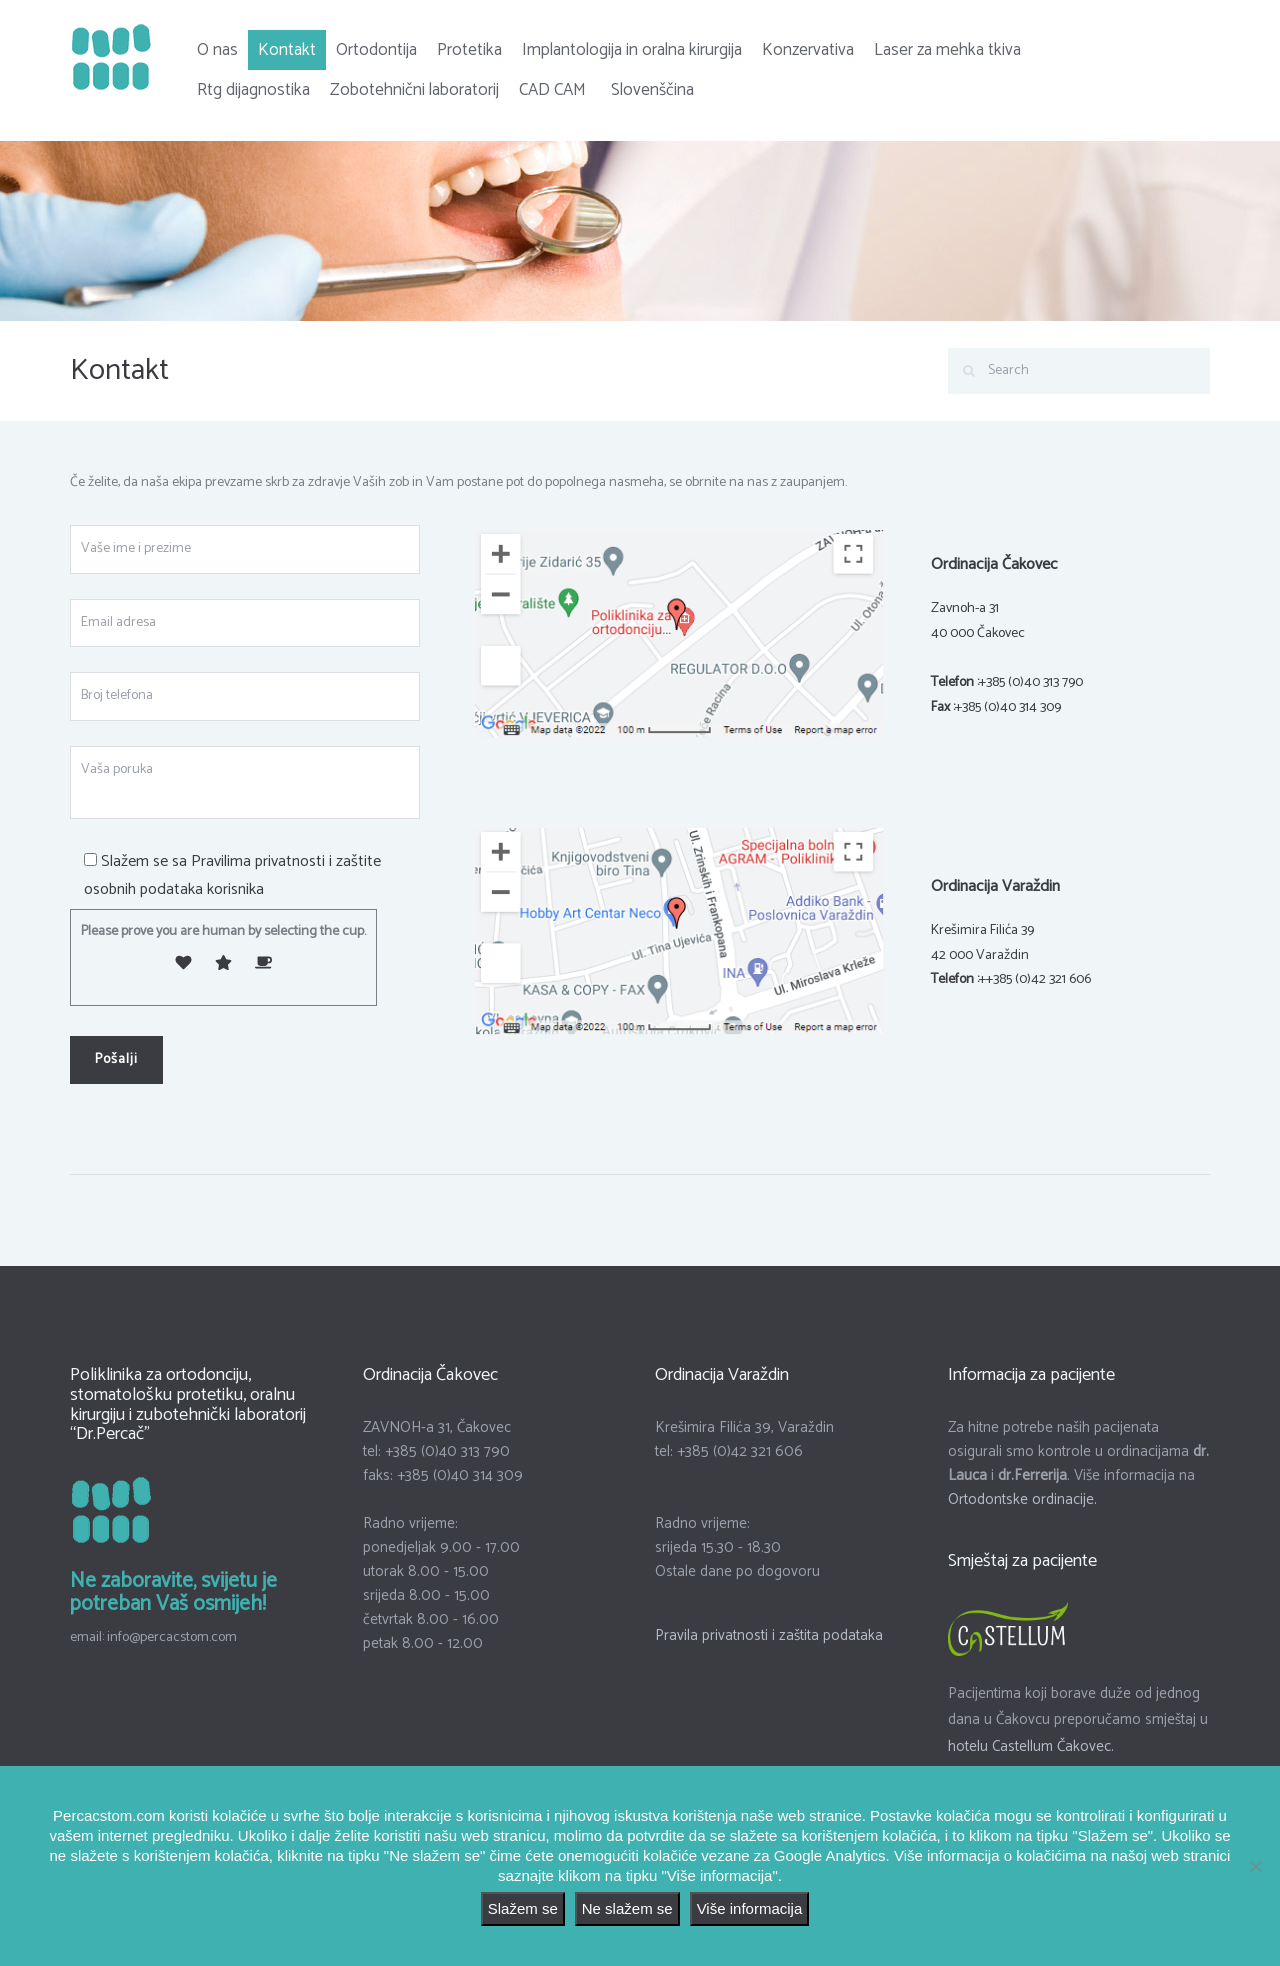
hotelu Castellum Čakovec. (1031, 1746)
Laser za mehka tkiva (947, 50)
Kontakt (287, 50)
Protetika (469, 50)
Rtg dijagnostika (253, 90)
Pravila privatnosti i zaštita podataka (769, 1635)
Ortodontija (376, 50)
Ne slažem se (627, 1908)
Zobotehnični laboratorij (414, 90)
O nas (217, 50)
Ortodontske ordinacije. (1022, 1499)
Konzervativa (808, 50)
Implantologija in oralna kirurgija (632, 50)
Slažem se (523, 1908)
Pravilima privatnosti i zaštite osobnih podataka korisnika (232, 875)
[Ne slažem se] (1255, 1866)
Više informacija (750, 1908)
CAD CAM (552, 90)
